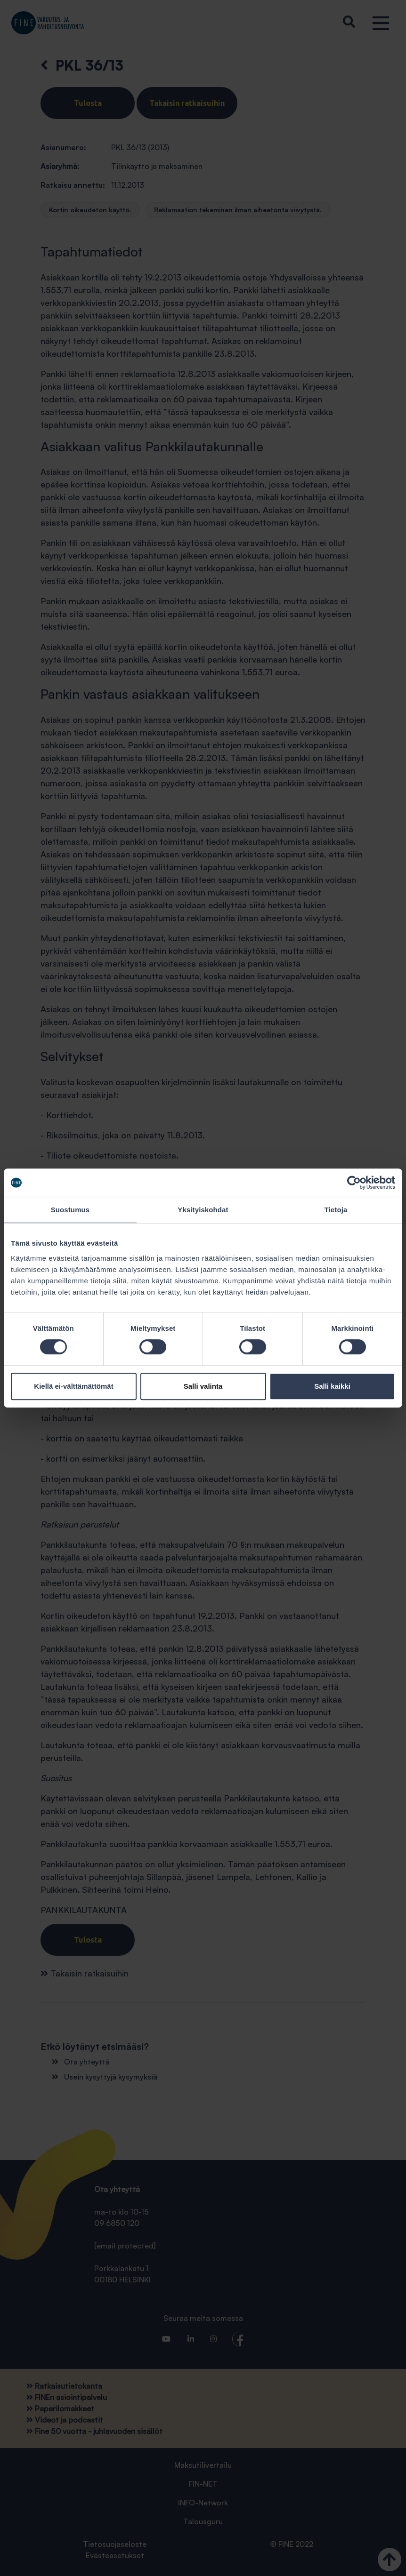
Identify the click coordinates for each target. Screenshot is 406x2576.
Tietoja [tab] (336, 1210)
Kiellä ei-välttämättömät (73, 1386)
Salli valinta (203, 1386)
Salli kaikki (332, 1386)
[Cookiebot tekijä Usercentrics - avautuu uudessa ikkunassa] (354, 1183)
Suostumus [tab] (70, 1210)
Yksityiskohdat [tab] (203, 1210)
